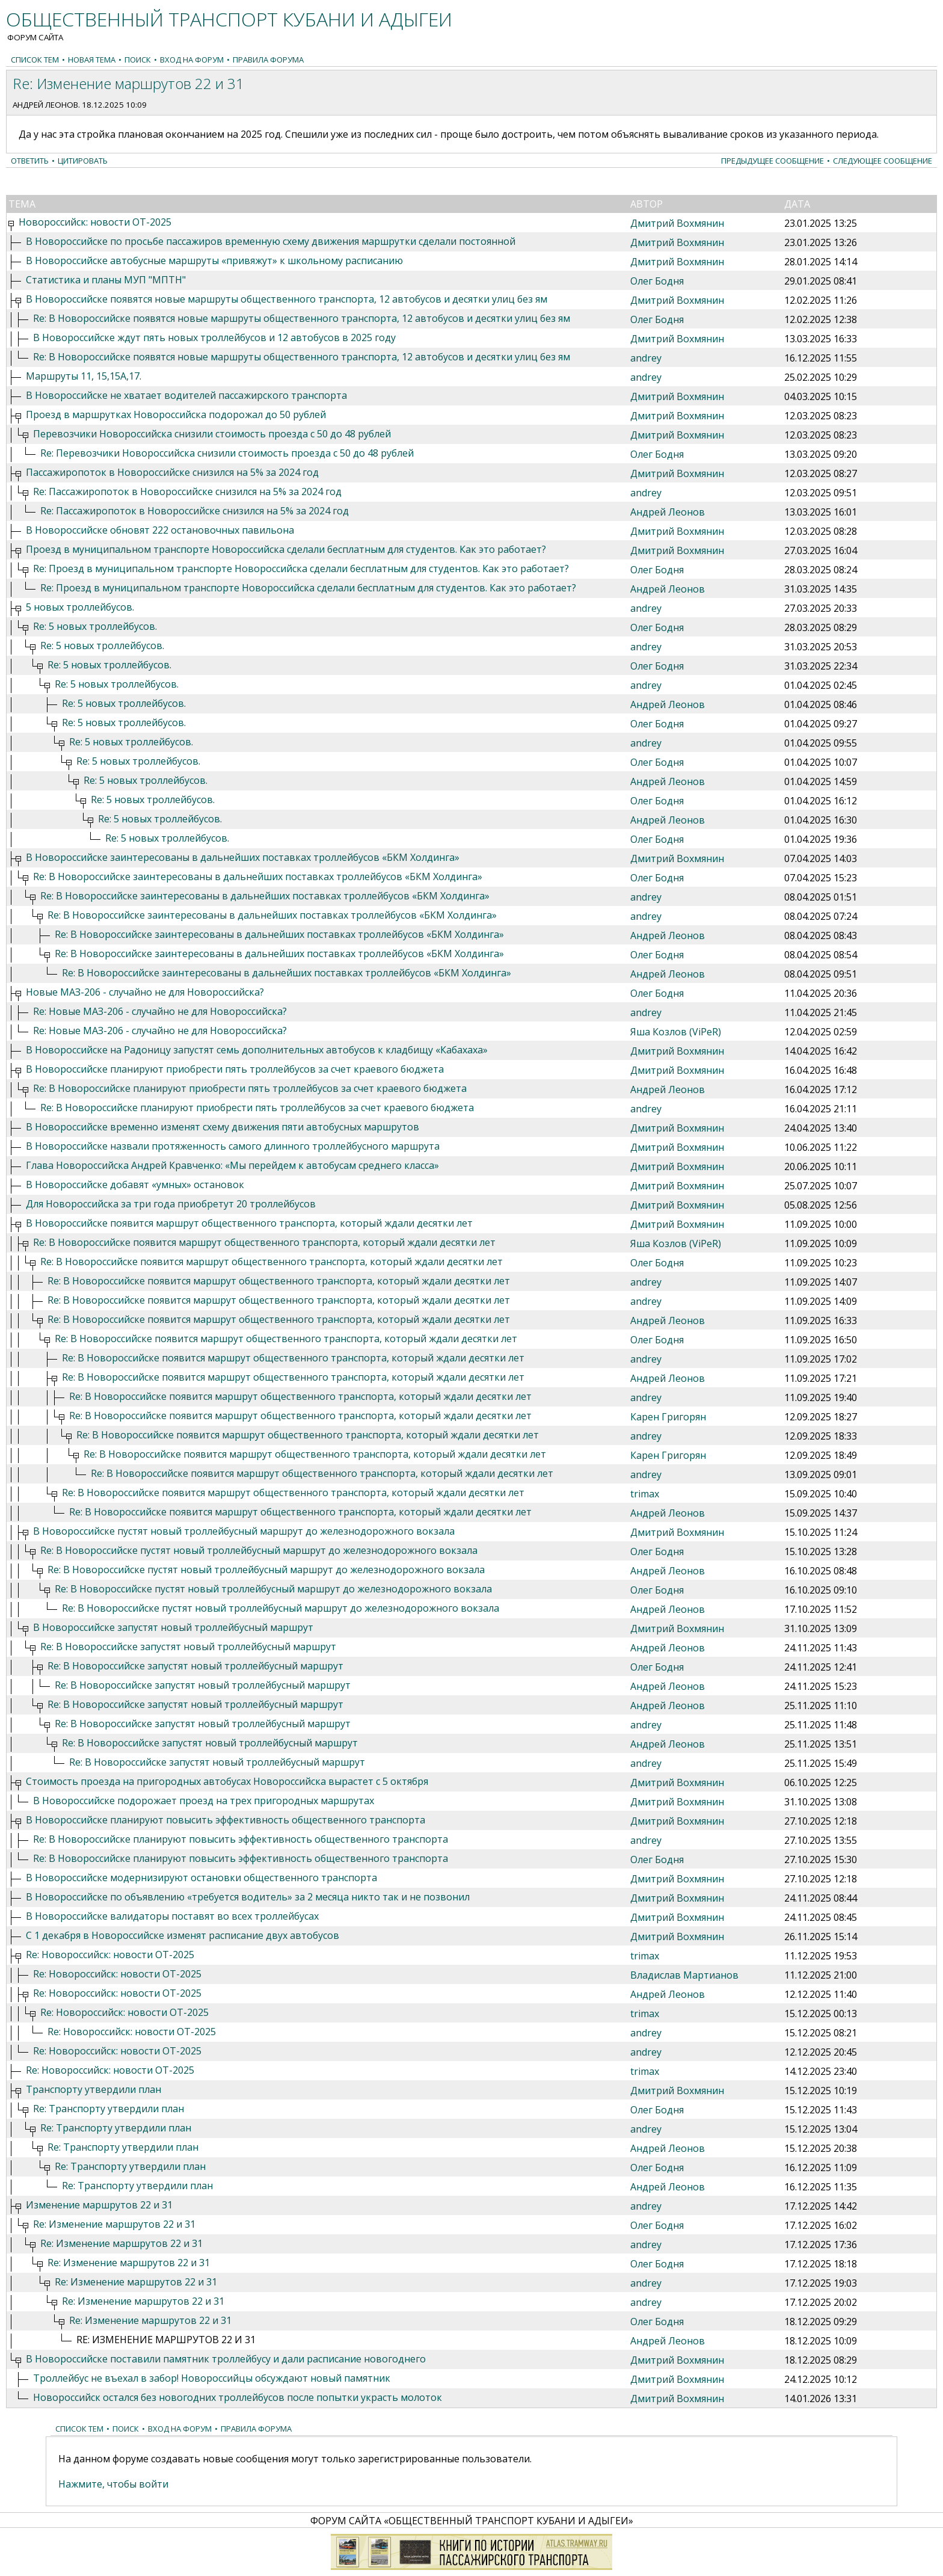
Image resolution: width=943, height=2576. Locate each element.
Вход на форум (192, 59)
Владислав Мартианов (684, 1975)
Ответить (30, 160)
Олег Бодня (657, 281)
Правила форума (268, 59)
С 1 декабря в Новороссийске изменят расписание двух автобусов (182, 1935)
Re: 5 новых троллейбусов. (95, 626)
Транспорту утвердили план (93, 2089)
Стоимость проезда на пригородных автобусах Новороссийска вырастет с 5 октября (227, 1781)
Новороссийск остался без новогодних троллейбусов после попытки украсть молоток (237, 2397)
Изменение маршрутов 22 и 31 (99, 2204)
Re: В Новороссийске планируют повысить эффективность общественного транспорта (240, 1839)
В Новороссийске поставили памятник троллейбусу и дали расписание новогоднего (226, 2358)
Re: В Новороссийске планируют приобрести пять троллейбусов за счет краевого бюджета (250, 1088)
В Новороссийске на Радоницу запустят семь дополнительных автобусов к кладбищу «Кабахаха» (257, 1049)
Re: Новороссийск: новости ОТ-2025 (110, 1954)
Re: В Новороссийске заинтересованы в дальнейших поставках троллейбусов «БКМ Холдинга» (257, 876)
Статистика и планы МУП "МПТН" (106, 279)
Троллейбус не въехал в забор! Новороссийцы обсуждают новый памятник (211, 2378)
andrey (646, 358)
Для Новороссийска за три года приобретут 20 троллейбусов (171, 1203)
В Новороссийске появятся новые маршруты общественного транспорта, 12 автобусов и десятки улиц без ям (286, 299)
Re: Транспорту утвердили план (108, 2108)
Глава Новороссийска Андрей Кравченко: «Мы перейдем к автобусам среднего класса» (232, 1165)
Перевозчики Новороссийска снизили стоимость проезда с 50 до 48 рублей (212, 433)
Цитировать (83, 160)
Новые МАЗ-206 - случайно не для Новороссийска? (145, 992)
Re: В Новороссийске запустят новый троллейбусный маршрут (188, 1646)
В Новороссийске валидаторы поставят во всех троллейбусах (172, 1916)
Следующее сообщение (882, 160)
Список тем (35, 59)
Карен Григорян (668, 1416)
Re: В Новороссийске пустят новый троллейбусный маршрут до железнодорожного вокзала (259, 1550)
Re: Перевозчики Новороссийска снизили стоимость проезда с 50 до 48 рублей (227, 453)
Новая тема (91, 59)
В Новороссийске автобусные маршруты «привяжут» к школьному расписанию (214, 260)
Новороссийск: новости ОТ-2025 (95, 222)
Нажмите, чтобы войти (113, 2484)
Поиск (137, 59)
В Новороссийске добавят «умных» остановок (135, 1184)
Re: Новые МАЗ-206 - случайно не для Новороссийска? (160, 1011)
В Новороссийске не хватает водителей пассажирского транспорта (186, 395)
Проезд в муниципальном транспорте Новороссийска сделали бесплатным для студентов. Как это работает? (286, 549)
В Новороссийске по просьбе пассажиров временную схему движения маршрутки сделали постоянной (270, 241)
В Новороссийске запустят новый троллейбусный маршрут (173, 1627)
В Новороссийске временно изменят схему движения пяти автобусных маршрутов (222, 1126)
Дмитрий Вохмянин (677, 223)
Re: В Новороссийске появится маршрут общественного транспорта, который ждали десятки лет (264, 1242)
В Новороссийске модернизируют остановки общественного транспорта (201, 1877)
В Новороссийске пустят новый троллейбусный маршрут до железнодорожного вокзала (244, 1531)
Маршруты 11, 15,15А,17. (83, 376)
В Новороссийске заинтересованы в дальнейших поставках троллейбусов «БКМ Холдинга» (242, 857)
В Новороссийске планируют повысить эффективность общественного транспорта (225, 1819)
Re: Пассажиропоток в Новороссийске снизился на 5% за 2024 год (187, 491)
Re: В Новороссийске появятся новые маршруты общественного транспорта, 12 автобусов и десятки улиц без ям (301, 318)
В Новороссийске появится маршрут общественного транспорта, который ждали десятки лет (249, 1223)
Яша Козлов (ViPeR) (675, 1031)
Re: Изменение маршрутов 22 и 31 (114, 2224)
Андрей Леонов (45, 104)
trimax (644, 1493)
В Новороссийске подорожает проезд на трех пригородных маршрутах (203, 1800)
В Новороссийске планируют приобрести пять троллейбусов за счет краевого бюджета (235, 1069)
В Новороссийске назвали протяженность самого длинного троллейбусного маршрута (233, 1146)
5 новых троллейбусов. (80, 607)
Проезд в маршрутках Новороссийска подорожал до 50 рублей (176, 414)
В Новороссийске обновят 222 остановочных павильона (160, 530)
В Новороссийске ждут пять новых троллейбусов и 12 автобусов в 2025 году (214, 337)
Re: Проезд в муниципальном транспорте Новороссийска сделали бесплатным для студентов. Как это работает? (301, 568)
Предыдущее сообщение (772, 160)
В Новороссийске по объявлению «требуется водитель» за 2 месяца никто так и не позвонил (248, 1896)
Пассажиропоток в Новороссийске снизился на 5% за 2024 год (172, 472)
